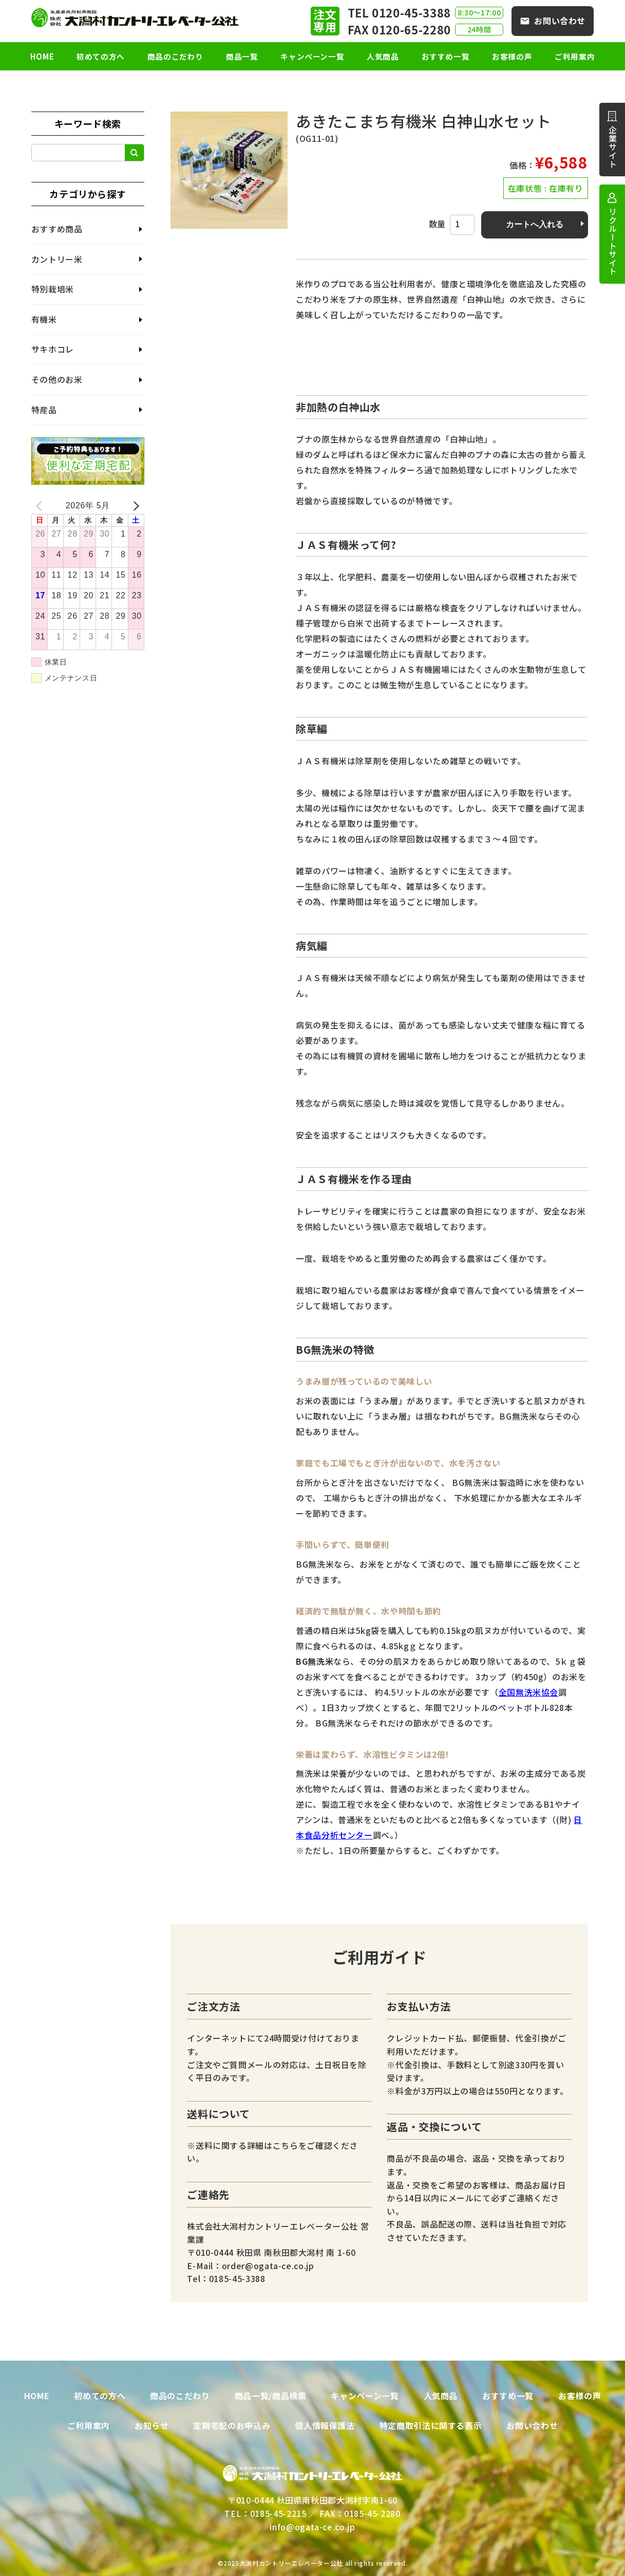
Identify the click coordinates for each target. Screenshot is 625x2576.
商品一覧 (242, 56)
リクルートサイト (613, 241)
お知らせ (152, 2425)
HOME (42, 56)
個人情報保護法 (324, 2425)
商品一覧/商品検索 (271, 2395)
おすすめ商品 (57, 229)
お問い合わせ (559, 20)
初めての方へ (101, 56)
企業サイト (613, 146)
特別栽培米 (52, 289)
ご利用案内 (575, 56)
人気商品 (383, 56)
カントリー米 (57, 259)
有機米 (44, 319)
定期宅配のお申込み (231, 2425)
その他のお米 (57, 379)
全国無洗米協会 (528, 1692)
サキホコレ (52, 349)
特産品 (44, 409)
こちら (285, 2145)
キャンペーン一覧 (312, 56)
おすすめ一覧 (446, 56)
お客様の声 (512, 56)
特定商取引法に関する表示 (431, 2425)
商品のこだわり (175, 56)
